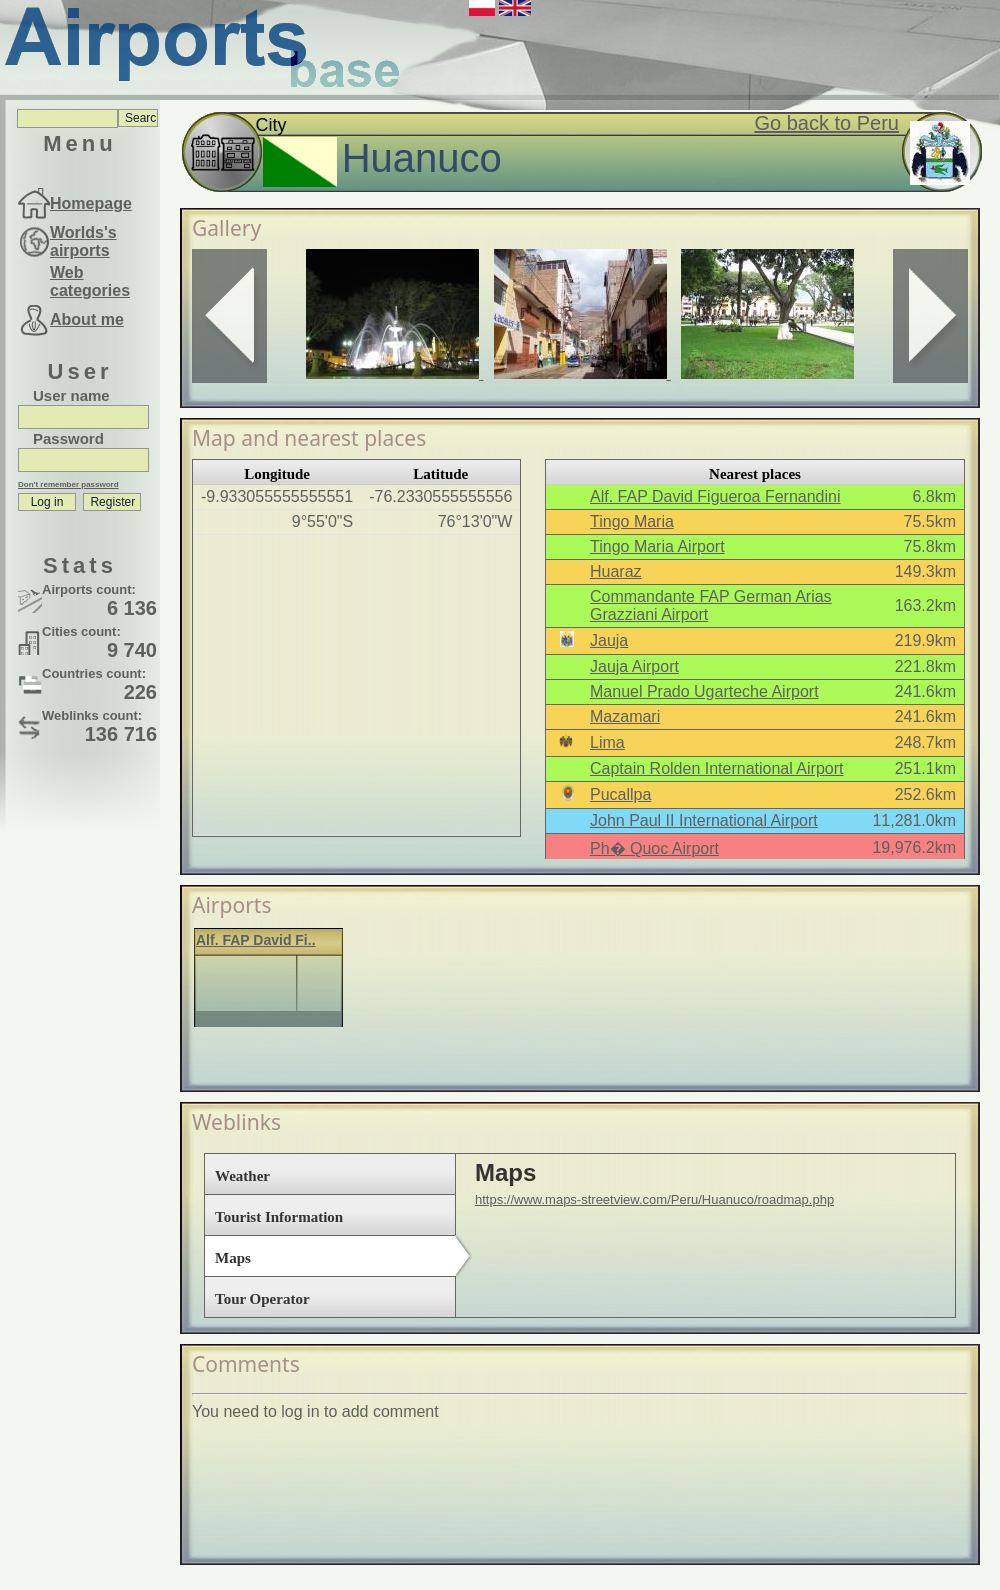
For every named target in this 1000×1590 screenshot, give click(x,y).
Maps (233, 1258)
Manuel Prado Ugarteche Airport (704, 691)
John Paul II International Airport (704, 820)
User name (71, 395)
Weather (242, 1176)
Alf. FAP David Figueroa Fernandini (715, 496)
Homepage (91, 203)
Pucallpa (620, 794)
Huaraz (616, 571)
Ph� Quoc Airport (654, 848)
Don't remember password (68, 484)
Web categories (90, 281)
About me (87, 319)
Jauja (609, 640)
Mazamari (625, 716)
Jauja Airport (634, 666)
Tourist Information (279, 1217)
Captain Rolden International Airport (717, 768)
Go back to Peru (826, 123)
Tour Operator (262, 1299)
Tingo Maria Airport (657, 546)
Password (68, 438)
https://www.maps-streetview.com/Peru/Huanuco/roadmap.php (654, 1199)
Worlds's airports (83, 241)
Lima (607, 742)
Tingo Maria (632, 521)
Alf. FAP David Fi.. (256, 940)
